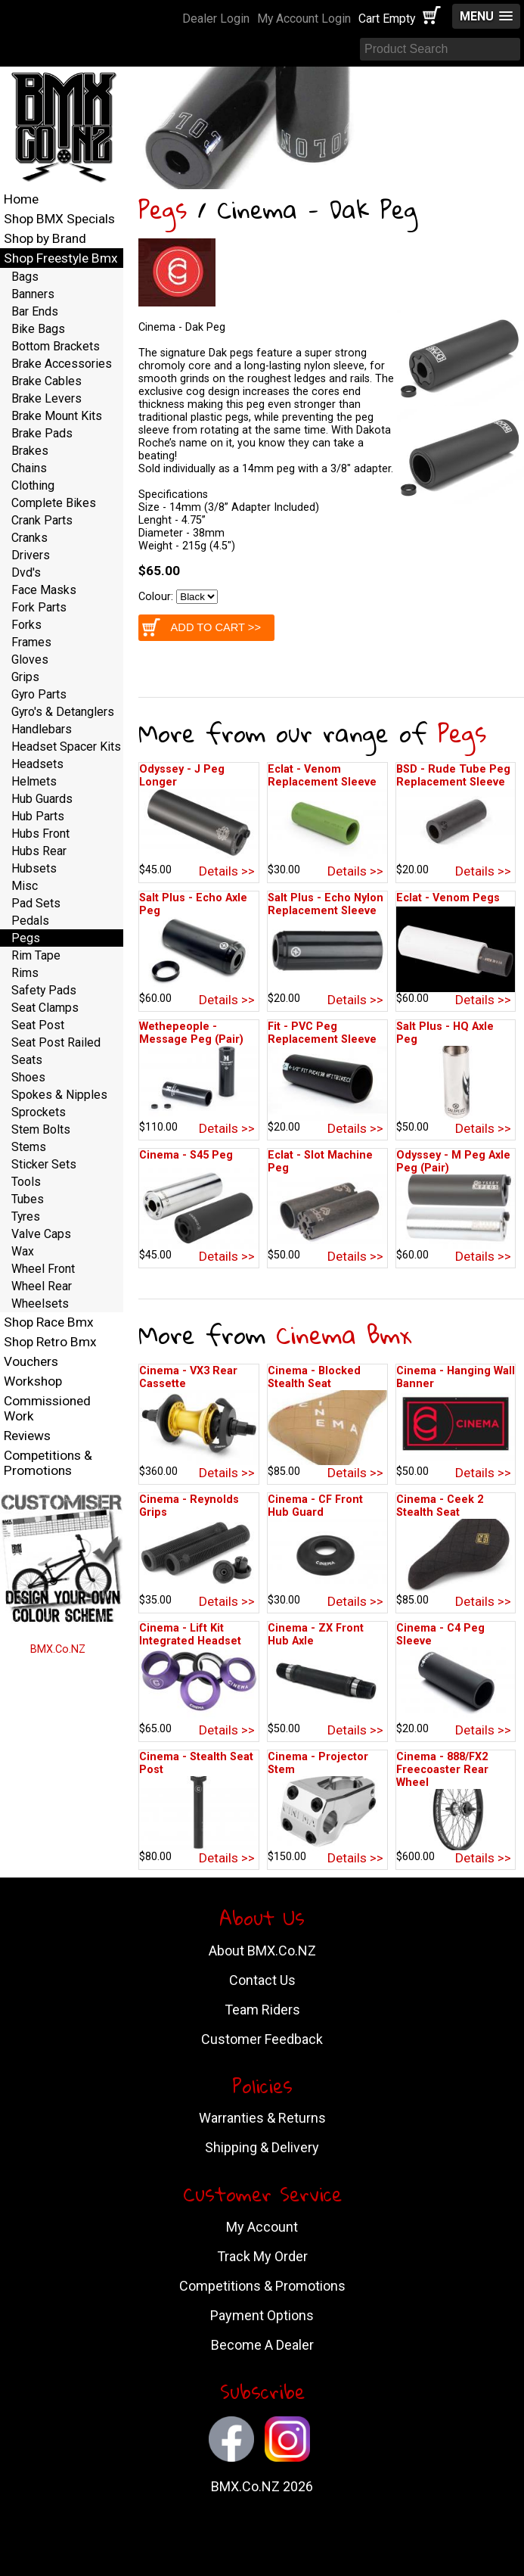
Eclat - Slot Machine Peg (320, 1161)
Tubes (27, 1199)
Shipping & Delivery (262, 2147)
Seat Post (37, 1025)
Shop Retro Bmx (50, 1341)
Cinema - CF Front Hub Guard (315, 1506)
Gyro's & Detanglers (62, 712)
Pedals (30, 920)
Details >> (227, 871)
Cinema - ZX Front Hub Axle (316, 1634)
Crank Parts (42, 520)
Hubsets (34, 868)
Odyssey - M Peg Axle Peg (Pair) (453, 1161)
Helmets (34, 781)
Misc (24, 886)
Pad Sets (35, 903)
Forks (26, 625)
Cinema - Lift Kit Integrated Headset (190, 1634)
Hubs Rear (39, 851)
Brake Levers (46, 398)
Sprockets (38, 1112)
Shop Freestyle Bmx (61, 258)
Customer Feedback (262, 2039)
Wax (22, 1251)
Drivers (30, 555)
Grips (25, 677)
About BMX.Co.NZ (262, 1950)
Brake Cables (46, 381)
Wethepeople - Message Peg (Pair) (191, 1033)
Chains (29, 468)
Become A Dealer (262, 2345)
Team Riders (262, 2010)
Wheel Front (43, 1269)
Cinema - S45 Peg (186, 1155)
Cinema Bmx (343, 1334)
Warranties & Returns (262, 2118)
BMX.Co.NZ (57, 1649)
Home (21, 199)
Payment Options (262, 2315)
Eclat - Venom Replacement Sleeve (322, 776)
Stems (28, 1147)
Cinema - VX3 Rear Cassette (188, 1377)
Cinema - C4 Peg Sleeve (440, 1634)
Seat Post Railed (56, 1042)
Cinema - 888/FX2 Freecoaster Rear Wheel (442, 1769)
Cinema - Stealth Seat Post (196, 1763)
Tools (26, 1181)
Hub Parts (37, 816)
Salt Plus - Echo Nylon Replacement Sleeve (325, 904)
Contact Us (262, 1980)
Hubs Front (40, 833)
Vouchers (31, 1361)
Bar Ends (34, 311)
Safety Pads (43, 990)
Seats (26, 1060)
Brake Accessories (61, 363)
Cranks (29, 537)
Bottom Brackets (55, 346)
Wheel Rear (41, 1286)
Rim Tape (35, 955)
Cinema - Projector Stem (318, 1763)
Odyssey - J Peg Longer (182, 776)
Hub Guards (42, 799)
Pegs (162, 209)
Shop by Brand (45, 238)
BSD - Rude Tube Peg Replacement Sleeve (453, 776)
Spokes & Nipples (59, 1094)
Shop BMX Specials (59, 218)
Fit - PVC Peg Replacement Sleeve (322, 1033)
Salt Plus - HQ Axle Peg (445, 1033)
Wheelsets (40, 1303)
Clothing (32, 485)
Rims (25, 973)
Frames (31, 642)
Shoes (28, 1077)
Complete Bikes (53, 503)
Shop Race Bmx (49, 1322)
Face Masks (43, 590)
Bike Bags (38, 329)
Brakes (29, 450)
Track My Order (262, 2256)
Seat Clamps (45, 1007)
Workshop (33, 1381)
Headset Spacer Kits (66, 746)
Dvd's (26, 572)
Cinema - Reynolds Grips (189, 1506)
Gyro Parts (39, 694)
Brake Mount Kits (56, 416)
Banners (32, 294)
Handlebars (41, 729)
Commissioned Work (47, 1408)
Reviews (27, 1435)
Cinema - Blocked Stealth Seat (314, 1377)
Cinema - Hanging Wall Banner (455, 1377)
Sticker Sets (43, 1164)
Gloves (29, 659)
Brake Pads (42, 433)
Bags (25, 276)
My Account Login (304, 18)
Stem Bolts (40, 1129)
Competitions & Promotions (48, 1463)
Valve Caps (41, 1234)
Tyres (25, 1216)
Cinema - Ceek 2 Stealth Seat (439, 1506)
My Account (262, 2227)
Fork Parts (39, 607)
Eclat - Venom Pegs (448, 897)
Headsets (37, 764)
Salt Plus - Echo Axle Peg (193, 904)
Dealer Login (216, 18)
